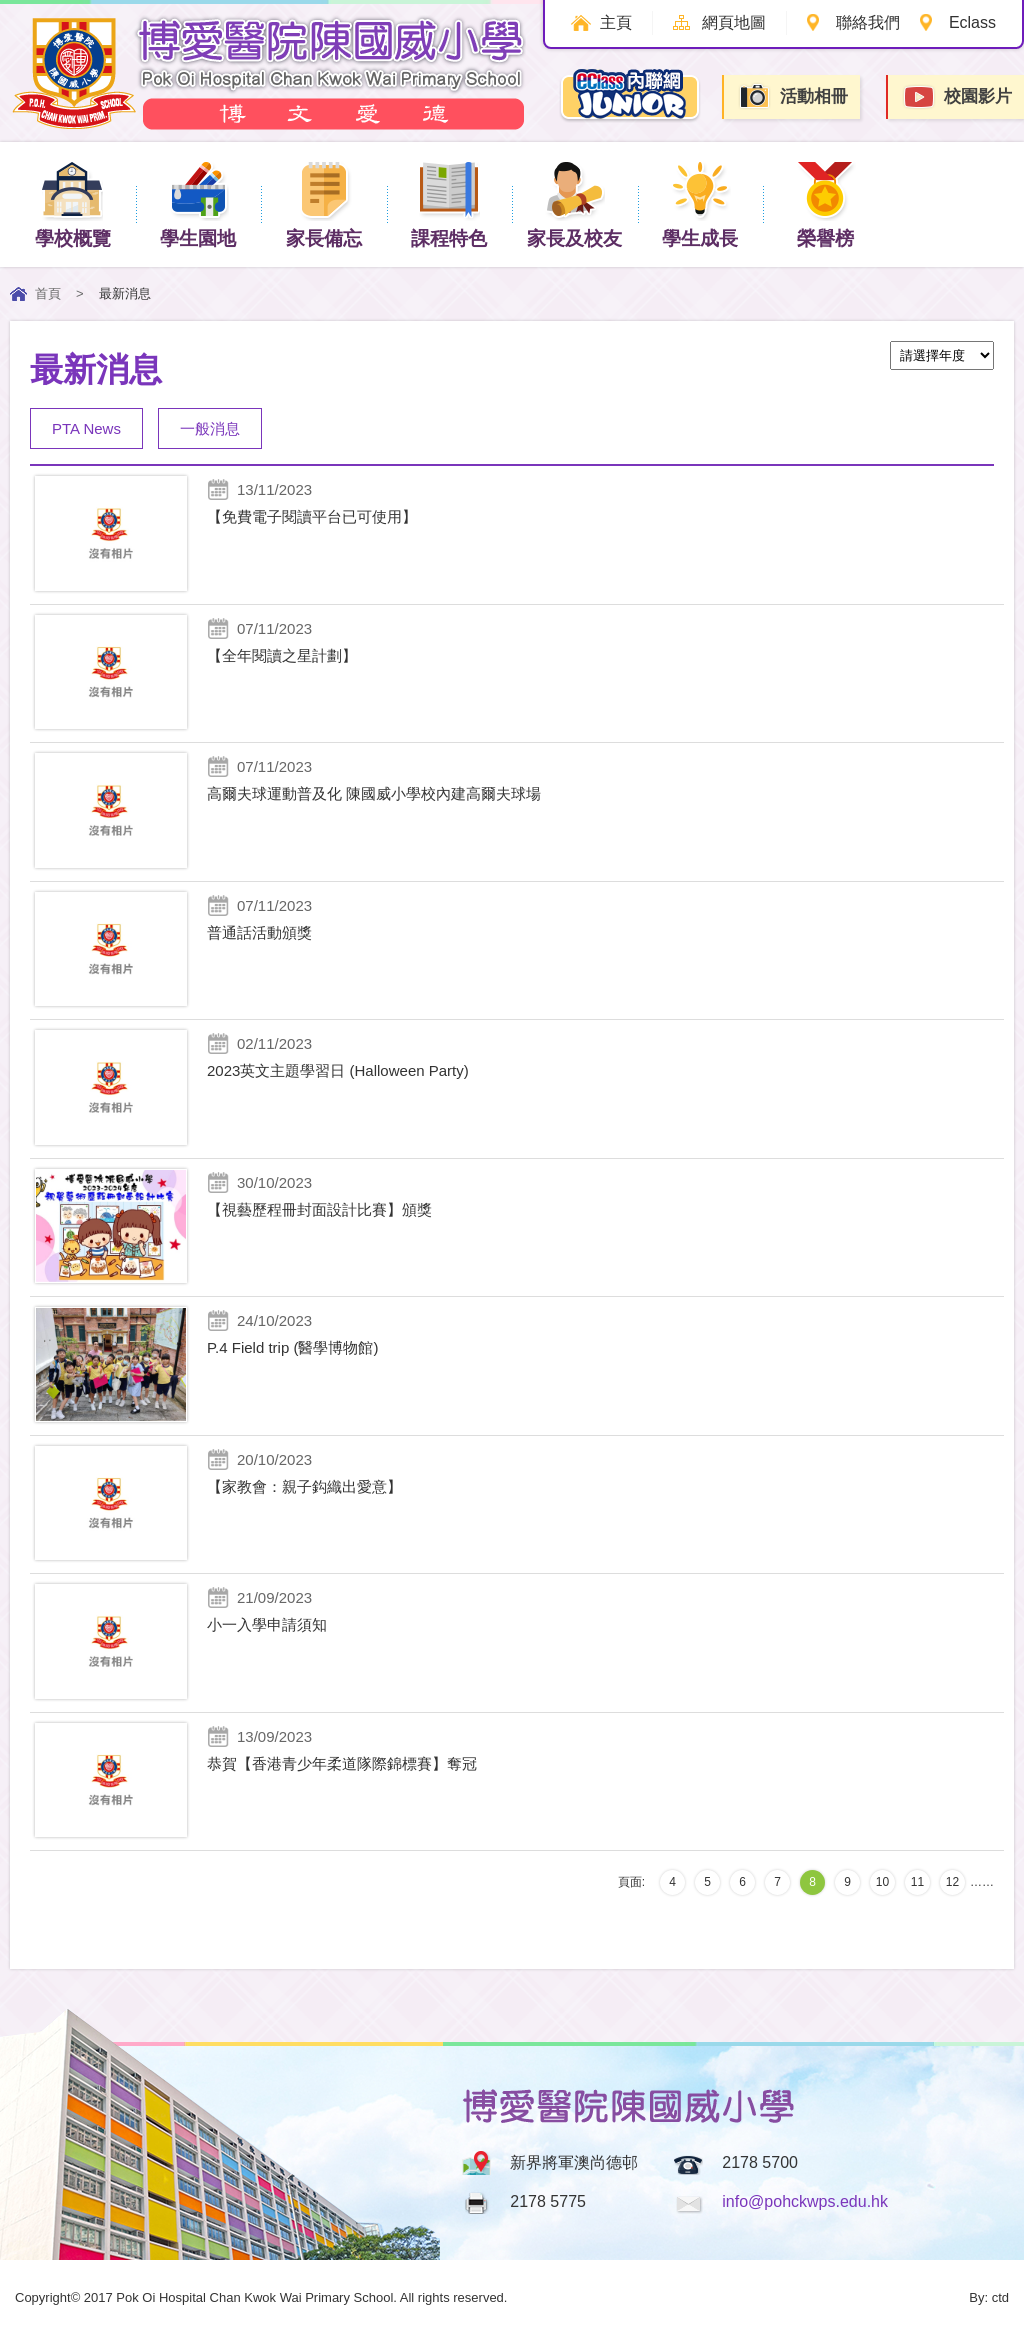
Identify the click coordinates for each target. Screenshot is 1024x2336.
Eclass (972, 22)
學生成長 (700, 203)
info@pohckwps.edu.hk (805, 2201)
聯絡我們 (867, 22)
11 (917, 1882)
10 (882, 1882)
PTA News (86, 428)
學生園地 (198, 203)
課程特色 (449, 203)
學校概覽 (73, 203)
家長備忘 (324, 203)
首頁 (48, 293)
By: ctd (989, 2297)
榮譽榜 (825, 203)
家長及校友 (574, 203)
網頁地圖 (732, 22)
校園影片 (957, 97)
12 (952, 1882)
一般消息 (210, 428)
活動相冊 (793, 96)
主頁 (613, 22)
